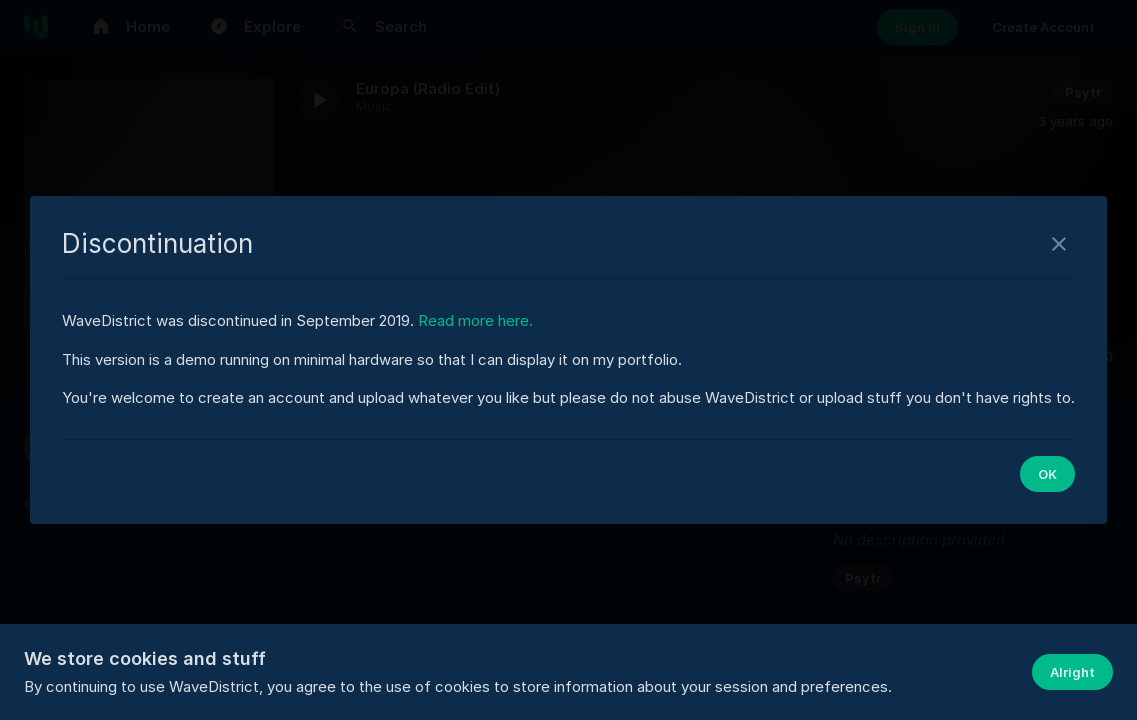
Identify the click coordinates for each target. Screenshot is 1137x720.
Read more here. (475, 320)
